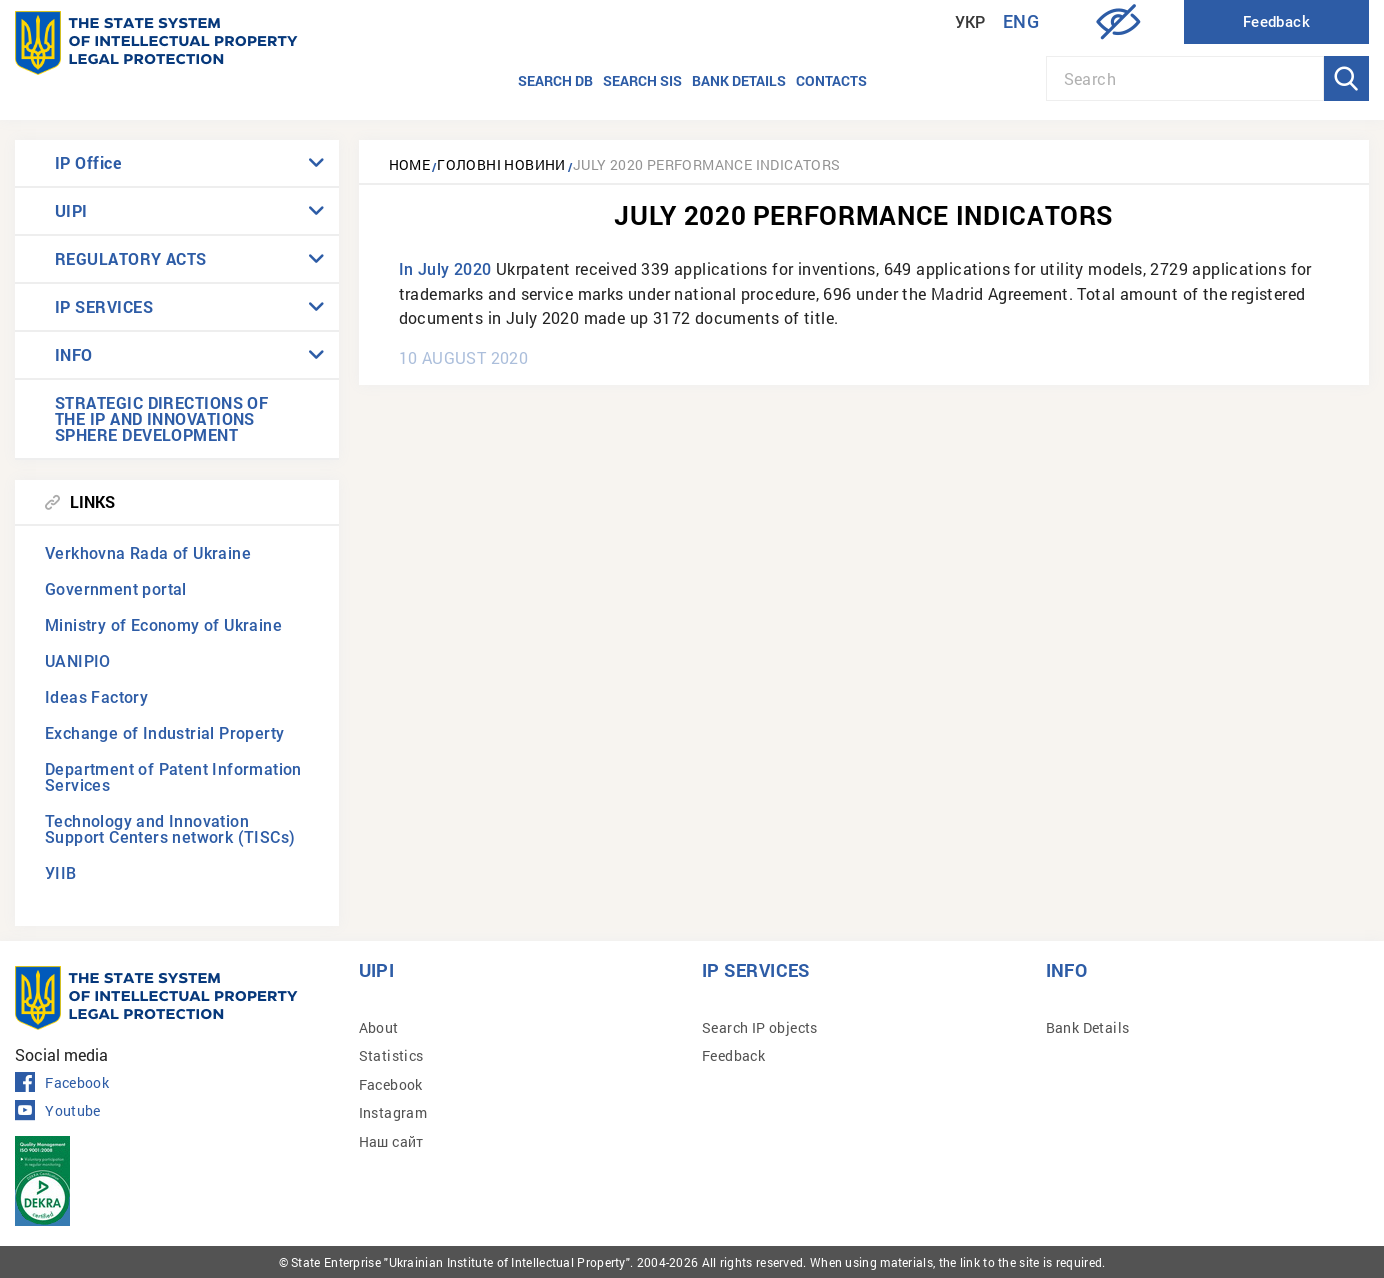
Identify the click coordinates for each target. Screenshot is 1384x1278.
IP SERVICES (104, 306)
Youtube (58, 1111)
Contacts (831, 80)
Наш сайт (391, 1141)
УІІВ (61, 873)
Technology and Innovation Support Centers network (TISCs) (170, 829)
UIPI (71, 210)
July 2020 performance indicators (707, 164)
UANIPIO (78, 661)
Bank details (739, 80)
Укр (970, 22)
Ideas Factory (96, 697)
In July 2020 (445, 269)
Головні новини (501, 164)
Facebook (62, 1083)
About (379, 1027)
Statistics (391, 1055)
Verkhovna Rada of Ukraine (148, 553)
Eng (1021, 21)
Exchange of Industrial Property (164, 733)
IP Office (88, 162)
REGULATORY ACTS (131, 258)
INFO (74, 354)
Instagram (393, 1112)
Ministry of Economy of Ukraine (163, 625)
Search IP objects (760, 1027)
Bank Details (1088, 1027)
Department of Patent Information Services (173, 777)
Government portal (116, 589)
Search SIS (642, 80)
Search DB (555, 80)
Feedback (733, 1055)
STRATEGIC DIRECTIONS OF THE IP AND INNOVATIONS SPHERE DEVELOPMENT (161, 418)
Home (410, 164)
